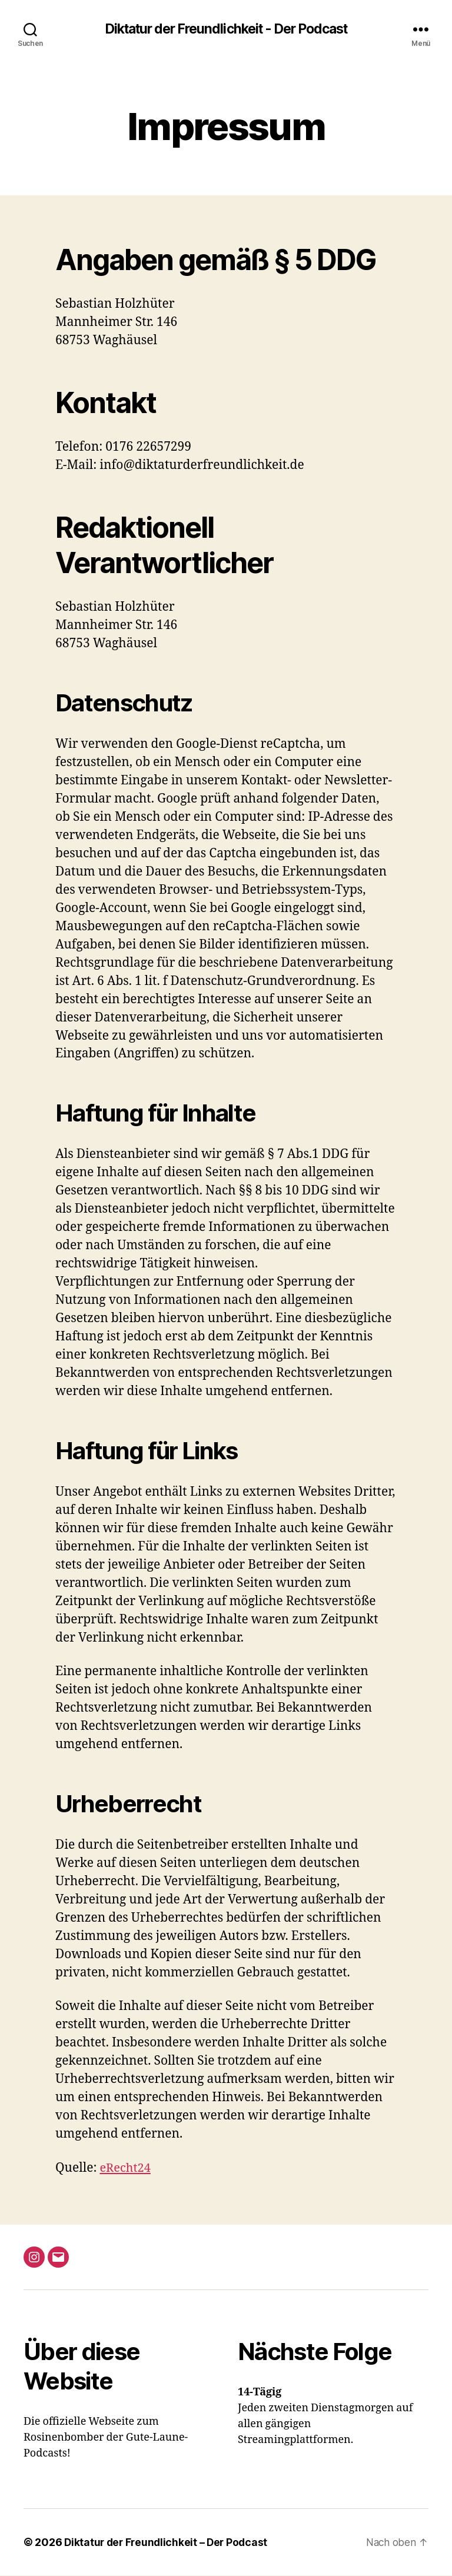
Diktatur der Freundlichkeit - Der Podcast (225, 29)
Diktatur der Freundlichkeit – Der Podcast (168, 2543)
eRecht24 (126, 2168)
